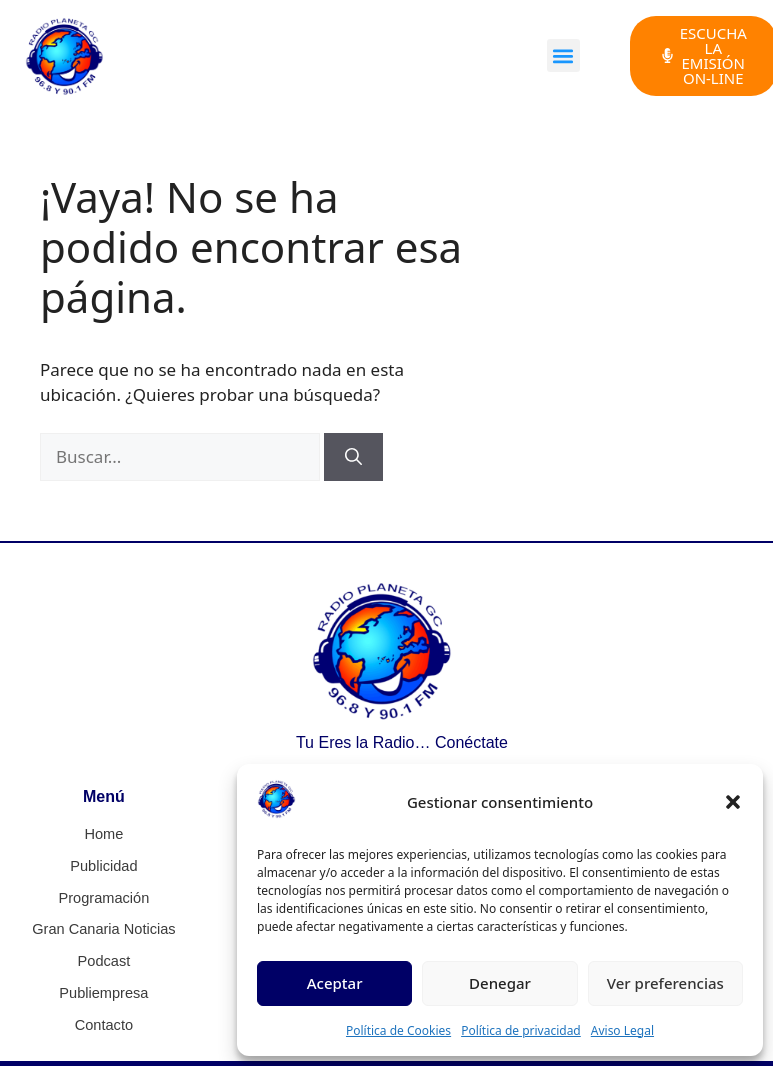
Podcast (104, 958)
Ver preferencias (665, 983)
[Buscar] (353, 457)
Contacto (104, 1020)
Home (103, 834)
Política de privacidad (521, 1030)
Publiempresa (104, 989)
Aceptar (335, 983)
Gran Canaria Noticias (104, 927)
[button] (733, 802)
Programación (103, 896)
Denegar (500, 983)
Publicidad (104, 865)
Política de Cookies (398, 1030)
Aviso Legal (622, 1030)
